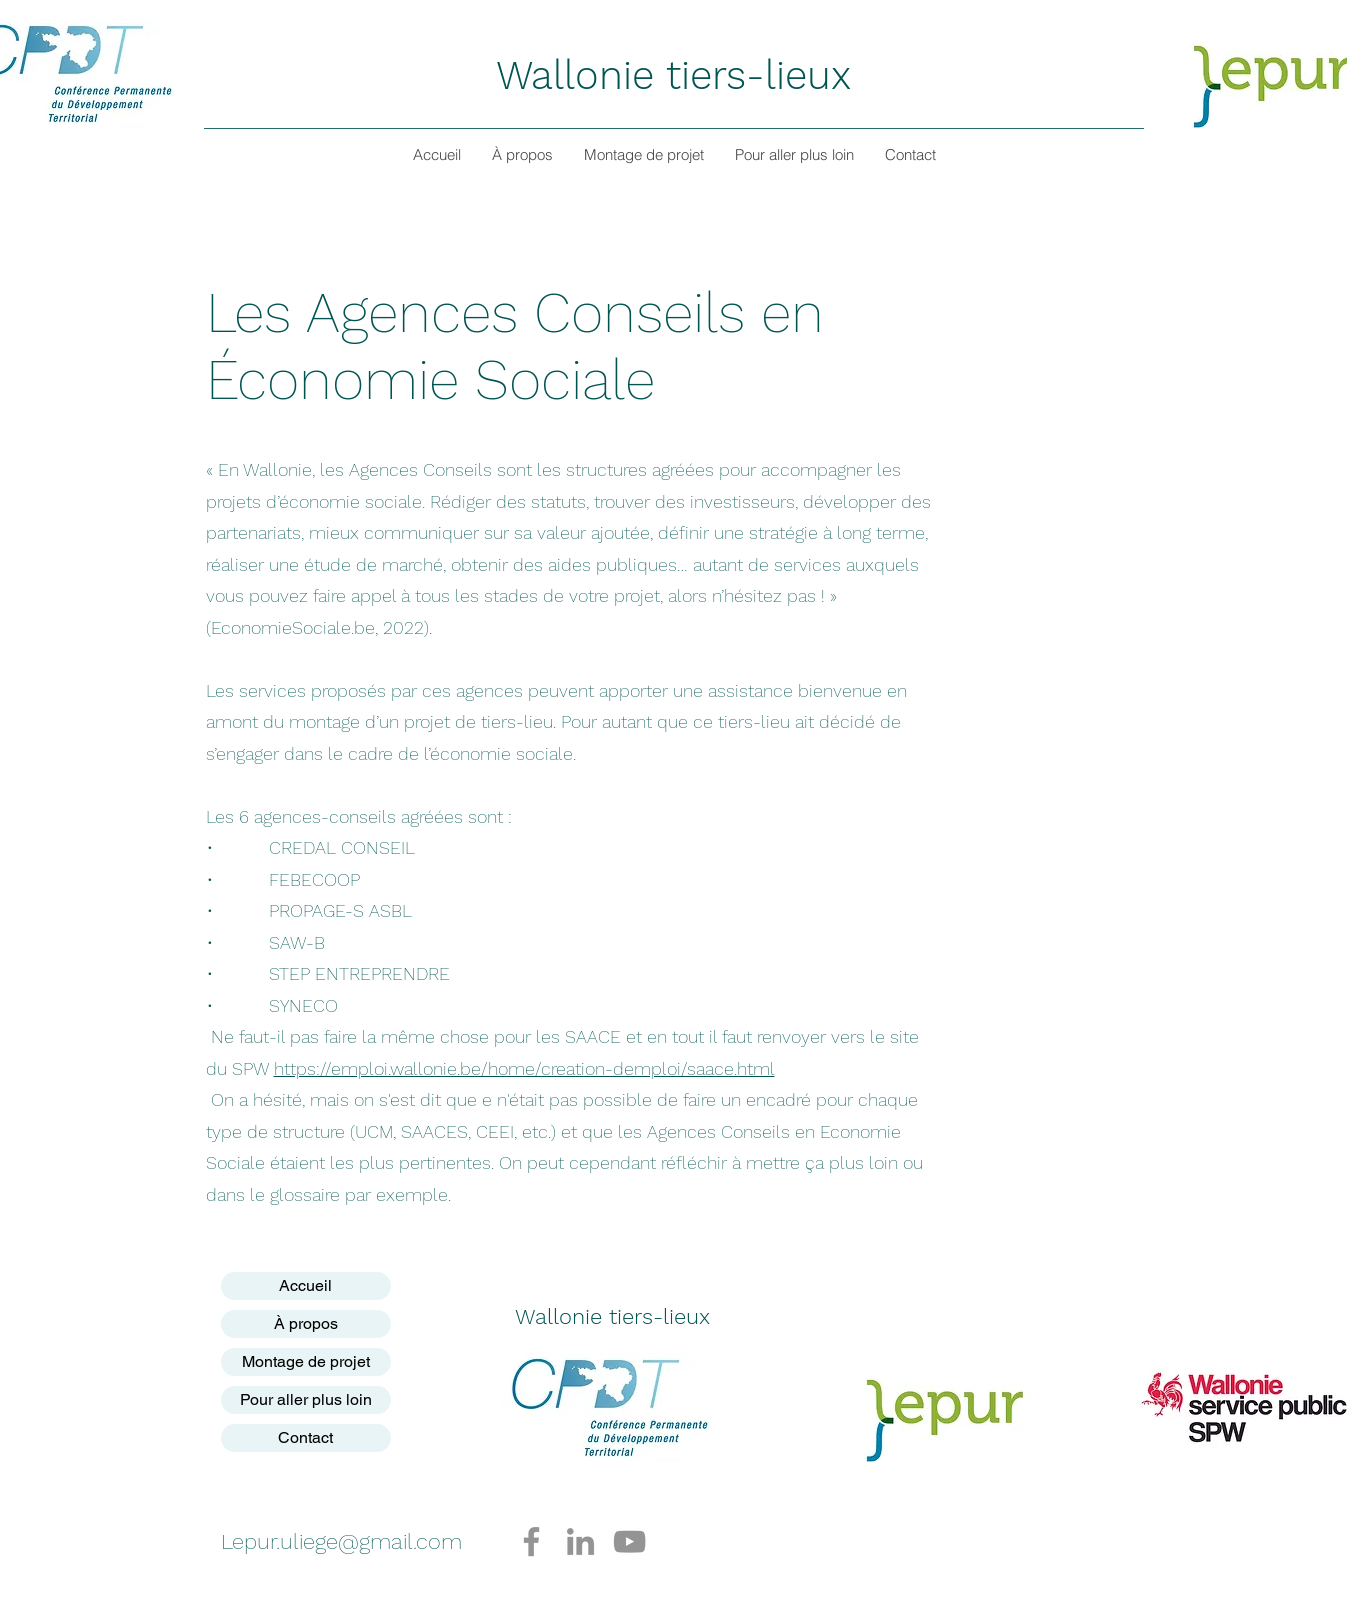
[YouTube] (629, 1541)
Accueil (305, 1285)
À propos (306, 1323)
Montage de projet (306, 1361)
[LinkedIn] (580, 1541)
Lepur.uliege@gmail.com (341, 1541)
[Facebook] (531, 1541)
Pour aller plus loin (306, 1399)
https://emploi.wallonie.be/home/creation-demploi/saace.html (524, 1068)
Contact (305, 1437)
